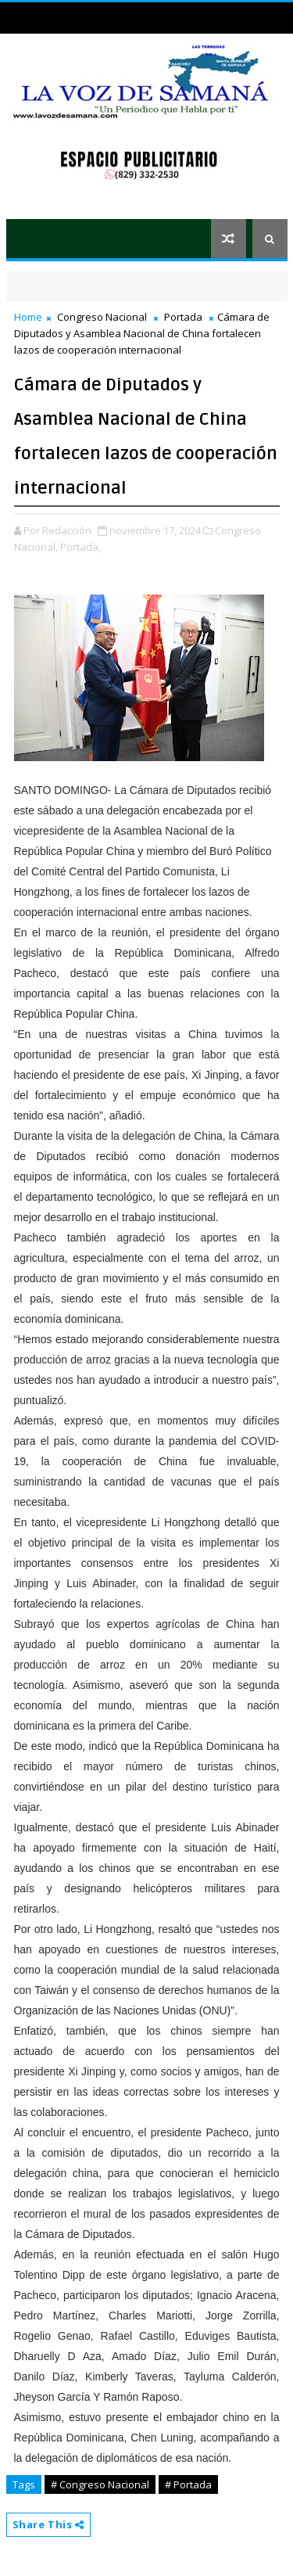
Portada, (80, 547)
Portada (183, 317)
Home (28, 317)
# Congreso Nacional (100, 2484)
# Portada (188, 2484)
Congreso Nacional (102, 317)
